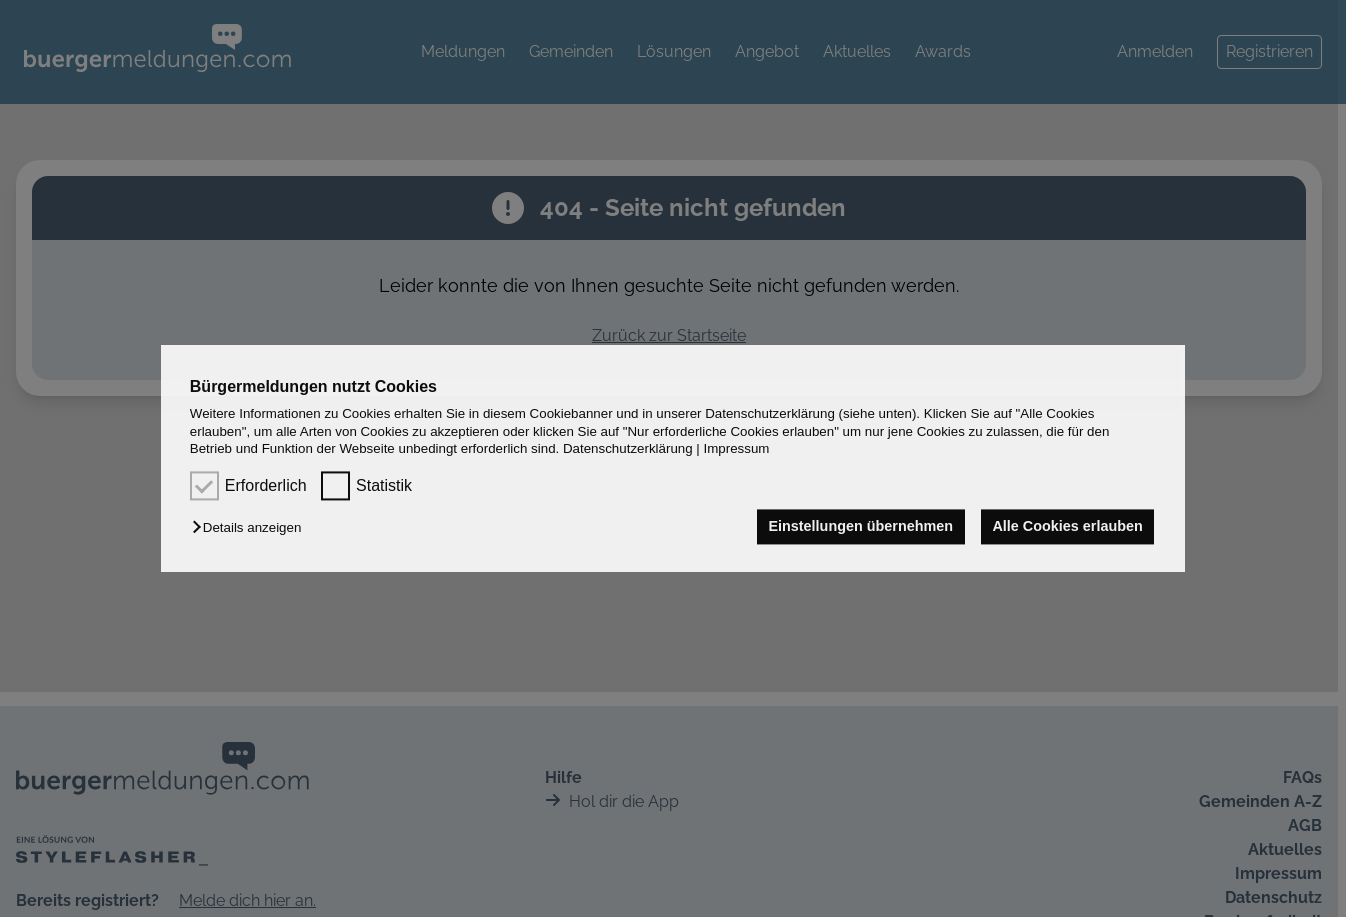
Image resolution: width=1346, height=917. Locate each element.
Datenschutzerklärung (628, 448)
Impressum (737, 448)
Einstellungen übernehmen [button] (860, 527)
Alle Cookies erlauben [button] (1067, 527)
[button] (251, 528)
